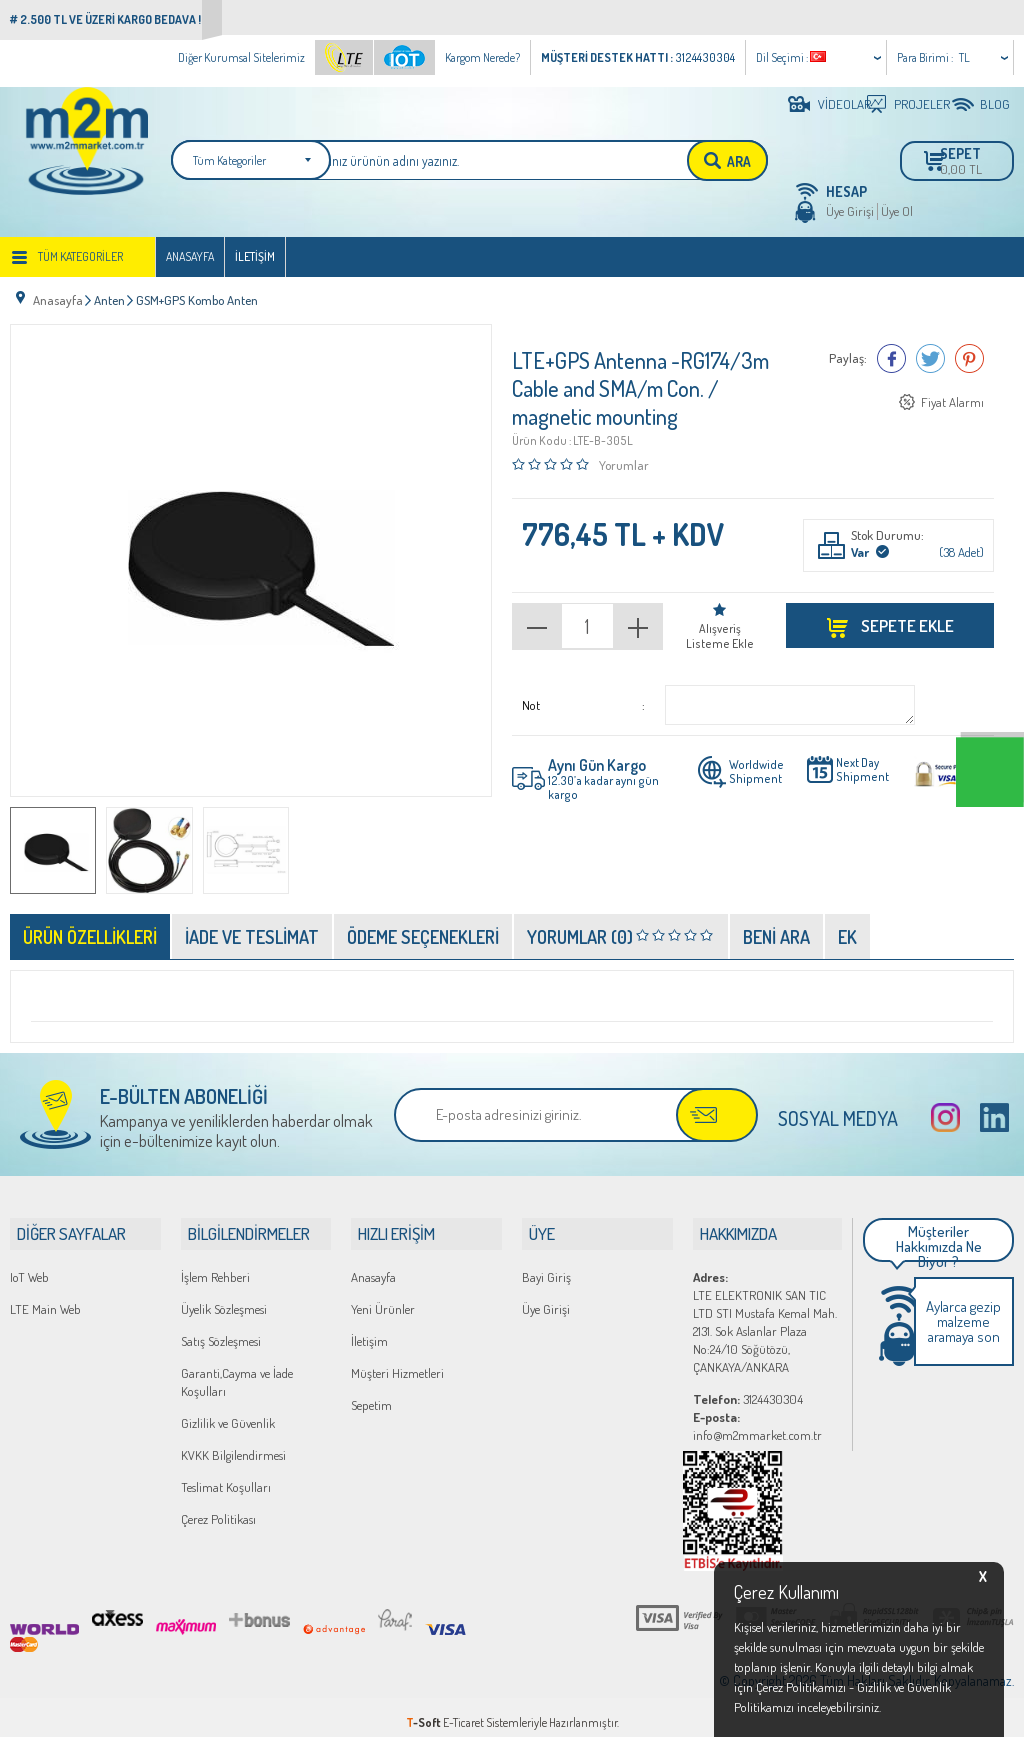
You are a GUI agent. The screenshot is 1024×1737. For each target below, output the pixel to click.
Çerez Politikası (218, 1508)
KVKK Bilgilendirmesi (233, 1444)
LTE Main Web (45, 1298)
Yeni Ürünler (383, 1298)
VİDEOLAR (837, 104)
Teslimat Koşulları (226, 1476)
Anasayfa (190, 256)
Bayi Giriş (546, 1266)
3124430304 (748, 1388)
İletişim (255, 256)
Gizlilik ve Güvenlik (228, 1412)
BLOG (995, 104)
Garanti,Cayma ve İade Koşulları (237, 1371)
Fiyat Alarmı (952, 395)
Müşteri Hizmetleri (397, 1362)
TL (964, 57)
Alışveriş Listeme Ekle (720, 627)
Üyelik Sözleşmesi (224, 1298)
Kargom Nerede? (482, 57)
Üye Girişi (850, 211)
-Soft (424, 1711)
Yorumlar (624, 456)
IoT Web (29, 1266)
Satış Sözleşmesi (221, 1330)
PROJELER (915, 104)
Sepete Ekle (906, 616)
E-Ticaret (463, 1711)
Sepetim (371, 1394)
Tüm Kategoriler (80, 256)
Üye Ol (897, 211)
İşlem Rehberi (215, 1266)
